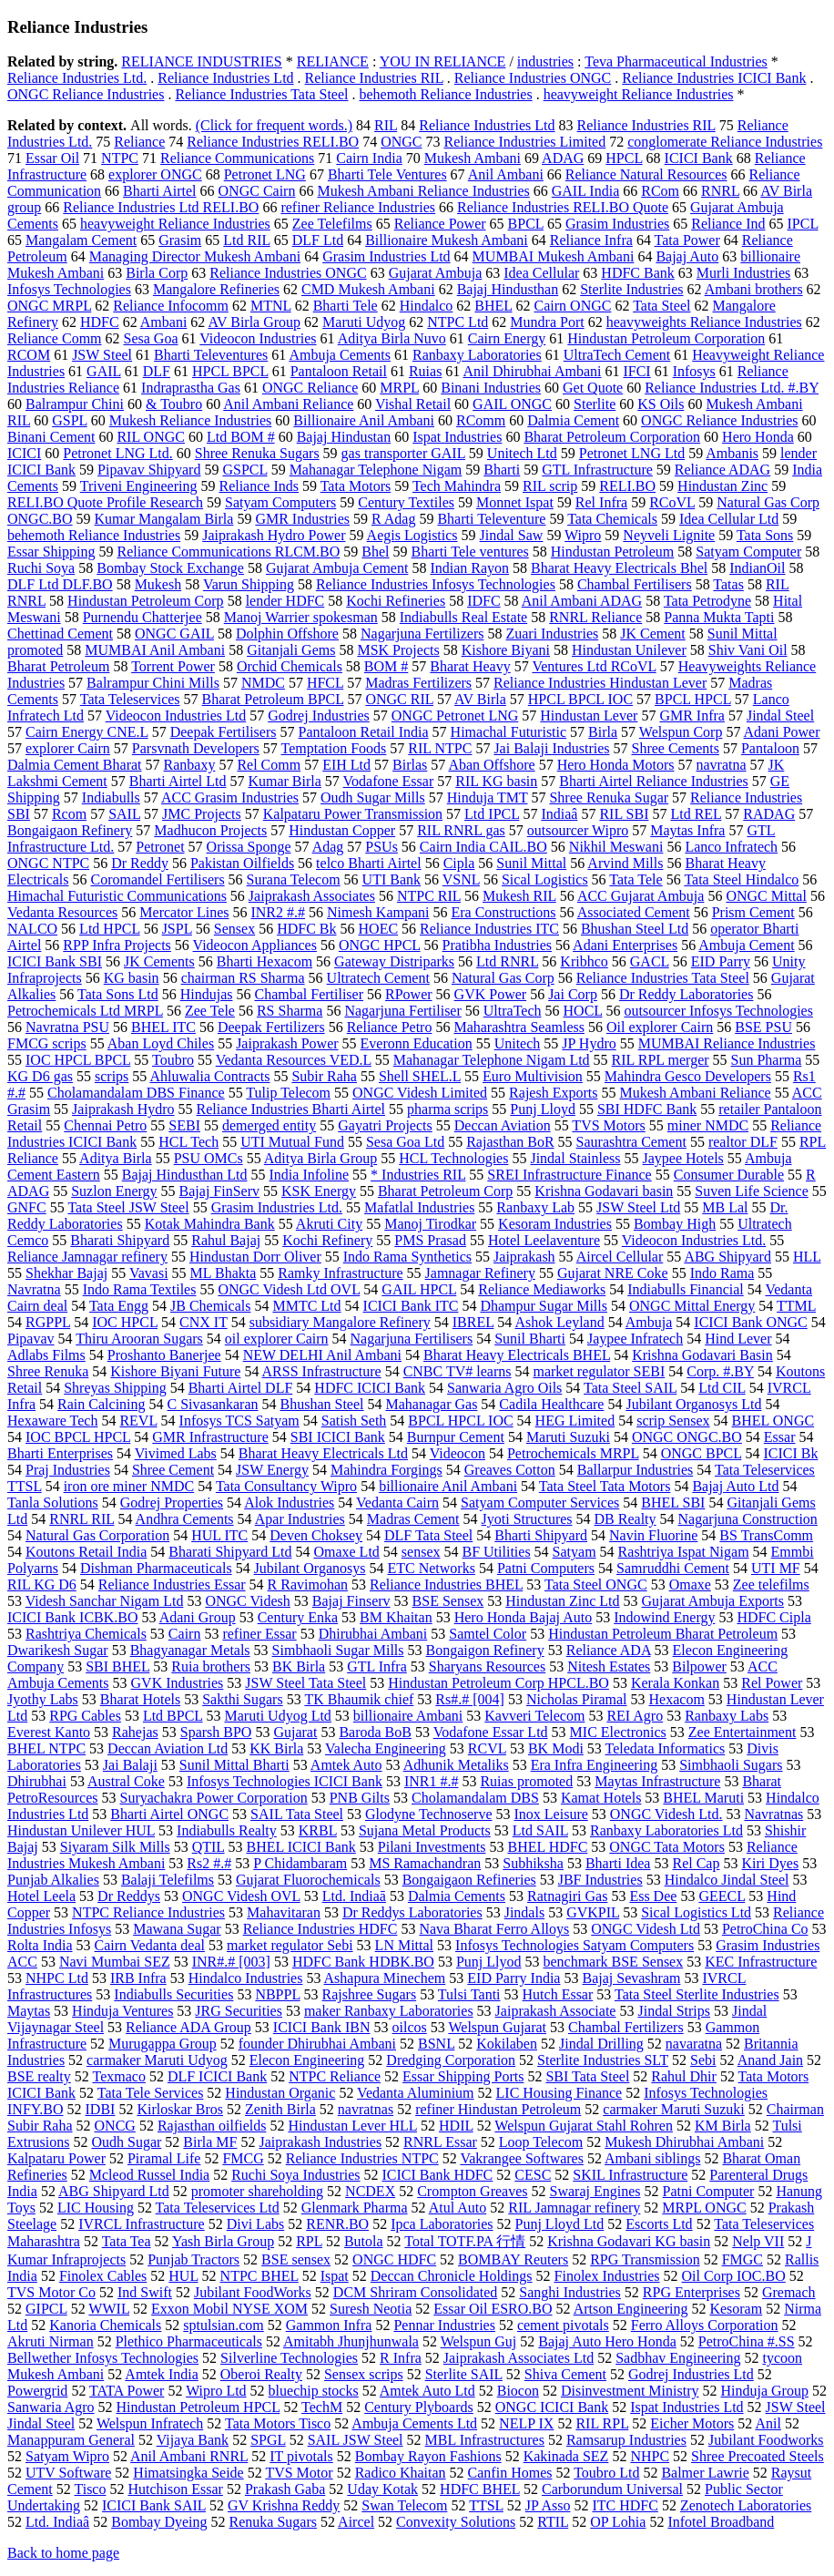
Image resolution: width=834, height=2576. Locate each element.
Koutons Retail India (86, 1551)
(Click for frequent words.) (274, 125)
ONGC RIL (399, 699)
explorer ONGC (155, 174)
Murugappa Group (162, 2043)
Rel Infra (601, 502)
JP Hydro (588, 1043)
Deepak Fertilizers (271, 1027)
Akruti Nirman (50, 2341)
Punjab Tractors (193, 2259)
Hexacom (677, 1699)
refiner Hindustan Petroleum (498, 2109)
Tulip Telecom (288, 1092)
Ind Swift (144, 2292)
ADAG (563, 158)
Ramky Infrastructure (340, 1273)
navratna (722, 764)
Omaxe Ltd (346, 1551)
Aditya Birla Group (320, 1158)
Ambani (164, 322)
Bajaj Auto (687, 256)
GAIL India (586, 191)
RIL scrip (550, 486)
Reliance (139, 141)
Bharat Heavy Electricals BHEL (516, 1355)
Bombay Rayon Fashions (428, 2456)
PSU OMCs (208, 1158)
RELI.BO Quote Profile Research (105, 502)
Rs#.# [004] (469, 1699)
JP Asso (548, 2505)
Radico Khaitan (400, 2472)
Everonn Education (417, 1043)
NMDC (263, 682)
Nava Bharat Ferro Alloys (494, 1929)
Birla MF (210, 2142)
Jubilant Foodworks (766, 2440)
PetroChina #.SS (746, 2341)
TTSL (486, 2505)
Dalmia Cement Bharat (74, 764)
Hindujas (206, 994)
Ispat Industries (457, 437)
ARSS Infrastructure (321, 1371)
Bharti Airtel (159, 191)
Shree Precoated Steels (757, 2456)
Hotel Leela (41, 1896)
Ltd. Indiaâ (57, 2522)
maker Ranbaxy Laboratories (388, 2011)
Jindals (524, 1912)
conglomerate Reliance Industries (724, 141)
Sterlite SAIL (464, 2374)
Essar (780, 1437)
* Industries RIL (418, 1174)
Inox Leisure (551, 1814)
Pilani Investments (432, 1847)
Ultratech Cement (378, 978)
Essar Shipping (51, 551)
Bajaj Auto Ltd (735, 1486)
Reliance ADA (608, 1650)
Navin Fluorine (653, 1535)
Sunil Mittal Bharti (234, 1765)
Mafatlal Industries (419, 1207)
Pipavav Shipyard (148, 469)
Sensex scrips (363, 2374)
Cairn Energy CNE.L (86, 732)
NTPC (119, 158)
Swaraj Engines (595, 2191)
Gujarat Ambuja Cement (337, 568)
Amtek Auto (346, 1765)
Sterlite (594, 404)
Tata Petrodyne (707, 600)
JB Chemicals (210, 1306)
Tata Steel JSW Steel (127, 1207)
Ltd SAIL (540, 1830)
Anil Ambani (506, 174)
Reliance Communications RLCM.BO (228, 551)
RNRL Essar (440, 2142)
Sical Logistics (545, 879)
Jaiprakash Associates (312, 896)
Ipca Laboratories (442, 2224)
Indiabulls (111, 797)
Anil (767, 2423)
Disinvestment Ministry (630, 2390)
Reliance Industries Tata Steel (261, 94)
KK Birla (276, 1748)
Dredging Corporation (450, 2060)
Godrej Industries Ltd (691, 2374)
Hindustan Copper (342, 830)
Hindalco (426, 305)
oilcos (409, 2027)
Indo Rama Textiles (140, 1289)
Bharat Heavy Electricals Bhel (619, 568)
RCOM (28, 355)
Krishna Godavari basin (603, 1191)
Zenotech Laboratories (745, 2505)
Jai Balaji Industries (551, 748)
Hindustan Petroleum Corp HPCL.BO (498, 1683)
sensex (421, 1551)
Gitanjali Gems (291, 650)
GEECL (721, 1896)
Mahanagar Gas (432, 1404)
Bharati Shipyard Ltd (229, 1551)
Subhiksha (533, 1863)
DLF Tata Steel (428, 1535)
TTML (796, 1306)
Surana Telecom (294, 879)
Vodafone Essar (388, 781)
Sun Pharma (766, 1060)
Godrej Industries (319, 715)
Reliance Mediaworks (541, 1289)
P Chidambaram (300, 1863)
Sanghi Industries (570, 2292)
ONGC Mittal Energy (692, 1306)
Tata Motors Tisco (278, 2423)
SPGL (268, 2440)
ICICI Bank (699, 158)
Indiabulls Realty (227, 1830)
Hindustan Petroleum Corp (145, 600)
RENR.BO (337, 2224)
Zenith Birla (280, 2109)
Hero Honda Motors (616, 764)
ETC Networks (430, 1568)
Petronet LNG (265, 174)
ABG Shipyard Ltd (113, 2191)
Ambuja (649, 1322)
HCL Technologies (453, 1158)
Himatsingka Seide (188, 2472)
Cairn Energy (506, 338)
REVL (138, 1420)
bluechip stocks (314, 2390)
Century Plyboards (418, 2407)
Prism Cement (753, 912)
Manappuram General (71, 2440)
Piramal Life (163, 2158)
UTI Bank (391, 879)
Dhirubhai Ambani (373, 1633)
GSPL (69, 420)
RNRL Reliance (595, 617)
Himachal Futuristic (509, 732)
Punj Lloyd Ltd (560, 2224)
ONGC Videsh (247, 1601)
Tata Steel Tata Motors (605, 1486)
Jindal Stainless (575, 1158)
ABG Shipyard (727, 1256)
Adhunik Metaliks (456, 1765)
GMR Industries (302, 518)
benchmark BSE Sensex (613, 1961)
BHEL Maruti (703, 1797)
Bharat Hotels (140, 1699)
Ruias (425, 371)
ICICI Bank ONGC (750, 1322)
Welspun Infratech (150, 2423)
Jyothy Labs (42, 1699)
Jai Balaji (130, 1765)
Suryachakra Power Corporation (214, 1797)
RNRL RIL (81, 1519)
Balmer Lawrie (704, 2472)
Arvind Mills (625, 863)
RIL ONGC (151, 437)
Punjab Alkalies (53, 1879)
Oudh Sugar (126, 2142)
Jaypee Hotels (683, 1158)
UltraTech (512, 1010)
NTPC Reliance (335, 2076)
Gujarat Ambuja (436, 273)
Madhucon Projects (210, 830)
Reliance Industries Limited (524, 141)
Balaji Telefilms (167, 1879)
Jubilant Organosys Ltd (693, 1404)
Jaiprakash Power (287, 1043)
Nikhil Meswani (616, 846)
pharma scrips (447, 1109)
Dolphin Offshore (287, 633)
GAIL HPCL (418, 1289)
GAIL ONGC (512, 404)
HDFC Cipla (773, 1617)
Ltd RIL (246, 240)
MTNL (270, 305)
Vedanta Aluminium (415, 2093)
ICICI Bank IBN (322, 2027)
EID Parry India (513, 1978)
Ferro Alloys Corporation (704, 2325)
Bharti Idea (618, 1863)
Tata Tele (635, 879)
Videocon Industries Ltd (176, 715)
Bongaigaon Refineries (469, 1879)
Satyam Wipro (67, 2456)
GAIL (103, 371)
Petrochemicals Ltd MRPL (85, 1010)
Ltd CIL (721, 1387)
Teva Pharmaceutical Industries (676, 61)
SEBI (184, 1125)
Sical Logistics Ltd (696, 1912)
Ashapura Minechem (385, 1978)
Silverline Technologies (289, 2358)
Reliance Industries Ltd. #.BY (732, 387)
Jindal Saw (512, 535)
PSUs (381, 846)
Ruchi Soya (41, 568)
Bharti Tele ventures (470, 551)
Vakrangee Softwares (522, 2158)
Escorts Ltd (659, 2224)
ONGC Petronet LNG (455, 715)
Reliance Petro (389, 1027)
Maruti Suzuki (568, 1437)
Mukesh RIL (519, 896)
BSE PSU (763, 1027)
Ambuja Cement (746, 945)
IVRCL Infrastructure (141, 2224)
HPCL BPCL (230, 371)
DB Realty (625, 1519)
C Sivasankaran (213, 1404)
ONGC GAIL (174, 633)
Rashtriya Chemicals (86, 1633)
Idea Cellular (541, 273)
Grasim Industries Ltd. (276, 1207)
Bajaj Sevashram (631, 1978)
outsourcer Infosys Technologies (719, 1010)
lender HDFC (285, 600)
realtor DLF (743, 1142)
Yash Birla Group (223, 2241)
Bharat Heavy (470, 666)
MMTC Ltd (306, 1306)
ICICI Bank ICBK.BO (72, 1617)
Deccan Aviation (502, 1125)
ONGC (401, 141)
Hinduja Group (764, 2390)
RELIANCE (333, 61)
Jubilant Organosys (310, 1568)
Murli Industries (744, 273)
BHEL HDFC (547, 1847)
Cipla (459, 863)
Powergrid (37, 2390)
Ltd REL (695, 814)
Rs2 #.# (209, 1863)
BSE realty (39, 2076)
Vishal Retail (413, 404)
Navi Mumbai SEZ (114, 1961)
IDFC (483, 600)
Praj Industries (67, 1469)
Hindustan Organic (280, 2093)
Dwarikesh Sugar (57, 1650)
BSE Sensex (448, 1601)
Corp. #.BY (720, 1371)
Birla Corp (157, 273)
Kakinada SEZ (566, 2456)
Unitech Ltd (522, 453)
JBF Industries (600, 1879)
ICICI (24, 453)
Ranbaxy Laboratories (477, 355)
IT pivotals (301, 2456)
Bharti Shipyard (540, 1535)
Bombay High (675, 1224)
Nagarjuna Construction (748, 1519)
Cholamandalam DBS (475, 1797)
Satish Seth (354, 1420)
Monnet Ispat (515, 502)
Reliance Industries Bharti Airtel (291, 1109)
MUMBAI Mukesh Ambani (554, 256)
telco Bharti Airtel (369, 863)
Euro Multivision (533, 1076)
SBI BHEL (117, 1666)
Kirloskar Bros (180, 2109)
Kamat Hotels (601, 1797)
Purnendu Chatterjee (142, 617)
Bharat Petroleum (58, 666)
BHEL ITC (163, 1027)
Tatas (728, 584)
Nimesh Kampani (378, 912)
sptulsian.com (223, 2325)
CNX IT (203, 1322)
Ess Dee (652, 1896)
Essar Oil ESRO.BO (492, 2308)
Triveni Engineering (139, 486)
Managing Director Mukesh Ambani (194, 256)
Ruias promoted (526, 1781)
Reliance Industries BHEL (446, 1584)
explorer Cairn (67, 748)
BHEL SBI (673, 1502)
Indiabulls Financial (685, 1289)
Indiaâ (559, 814)
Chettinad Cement (60, 633)
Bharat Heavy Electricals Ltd (323, 1453)
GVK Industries (177, 1683)
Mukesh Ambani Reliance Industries (423, 191)
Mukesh (158, 584)
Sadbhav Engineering (677, 2358)
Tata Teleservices (130, 699)
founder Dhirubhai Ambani (317, 2043)
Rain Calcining (101, 1404)
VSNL (461, 879)
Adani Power (782, 732)
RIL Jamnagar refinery (574, 2207)
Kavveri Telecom (534, 1715)
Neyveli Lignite (669, 535)
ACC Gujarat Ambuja (641, 896)
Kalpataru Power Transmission (352, 814)
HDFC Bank (637, 273)
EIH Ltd (346, 764)
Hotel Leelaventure (544, 1240)
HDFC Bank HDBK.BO (363, 1961)
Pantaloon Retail (338, 371)
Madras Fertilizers (418, 682)
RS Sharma (289, 1010)
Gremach (789, 2292)
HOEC (379, 928)
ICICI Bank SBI (54, 961)
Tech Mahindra (456, 486)
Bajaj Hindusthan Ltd (185, 1174)
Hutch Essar (558, 1994)
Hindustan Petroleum (613, 551)
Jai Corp (572, 994)
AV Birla (480, 699)
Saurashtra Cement (631, 1142)
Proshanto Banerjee (164, 1355)
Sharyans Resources (487, 1666)
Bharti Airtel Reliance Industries (653, 781)
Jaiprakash (524, 1256)
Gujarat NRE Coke (612, 1273)
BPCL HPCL (693, 699)
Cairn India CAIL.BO (483, 846)
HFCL (325, 682)
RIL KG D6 (41, 1584)
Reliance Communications (237, 158)
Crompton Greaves (472, 2191)
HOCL (583, 1010)
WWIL (108, 2308)
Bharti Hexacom (264, 961)
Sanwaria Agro (51, 2407)
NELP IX (526, 2423)
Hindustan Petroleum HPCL (198, 2407)
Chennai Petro (105, 1125)
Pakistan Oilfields (242, 863)
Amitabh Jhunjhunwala (351, 2341)
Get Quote (593, 387)
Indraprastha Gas (190, 387)
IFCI (636, 371)
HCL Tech (188, 1142)
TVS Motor (298, 2472)
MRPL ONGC (704, 2207)
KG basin (131, 978)
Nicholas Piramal (576, 1699)
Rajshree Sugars (369, 1994)
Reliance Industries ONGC (532, 78)
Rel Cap (695, 1863)
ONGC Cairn (257, 191)
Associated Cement (633, 912)
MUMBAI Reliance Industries (727, 1043)
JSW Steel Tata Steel (305, 1683)
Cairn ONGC (573, 305)
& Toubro (174, 404)
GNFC (26, 1207)
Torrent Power (173, 666)
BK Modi (556, 1748)
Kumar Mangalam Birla (164, 518)
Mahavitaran (283, 1912)
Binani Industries (491, 387)
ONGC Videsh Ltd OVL (289, 1289)
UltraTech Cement (617, 355)
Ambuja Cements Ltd (414, 2423)
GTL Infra (377, 1666)
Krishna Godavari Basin (702, 1355)
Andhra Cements (185, 1519)
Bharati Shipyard (119, 1240)
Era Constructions (503, 912)
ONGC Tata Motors (667, 1847)
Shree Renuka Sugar (608, 797)
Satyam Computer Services (540, 1502)
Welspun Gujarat (497, 2027)
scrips (111, 1076)
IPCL (803, 223)
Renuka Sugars (273, 2522)
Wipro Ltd (216, 2390)
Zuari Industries (551, 633)
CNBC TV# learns (457, 1371)
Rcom (69, 814)
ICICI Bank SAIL (154, 2505)
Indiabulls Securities (173, 1994)
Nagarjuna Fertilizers (422, 633)
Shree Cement (173, 1469)
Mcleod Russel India (149, 2174)
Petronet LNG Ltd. (117, 453)
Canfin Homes (510, 2472)
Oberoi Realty (261, 2374)
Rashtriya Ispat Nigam (683, 1551)
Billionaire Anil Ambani (363, 420)
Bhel (375, 551)
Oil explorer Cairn (659, 1027)
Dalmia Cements (456, 1896)
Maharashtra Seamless (519, 1027)
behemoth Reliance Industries (445, 94)
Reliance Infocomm (171, 305)
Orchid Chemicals (289, 666)
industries (545, 61)
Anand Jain (770, 2060)
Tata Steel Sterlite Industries (697, 1994)
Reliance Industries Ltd (225, 78)
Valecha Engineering (385, 1748)
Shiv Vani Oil (748, 650)
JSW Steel (102, 355)
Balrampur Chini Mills (152, 682)
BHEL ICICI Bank (301, 1847)
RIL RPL (601, 2423)
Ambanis (732, 453)
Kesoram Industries (555, 1224)
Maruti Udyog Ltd (278, 1715)
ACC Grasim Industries (230, 797)
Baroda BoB (375, 1732)
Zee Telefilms (332, 223)
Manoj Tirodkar (430, 1224)
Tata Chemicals (612, 518)
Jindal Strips (673, 2011)
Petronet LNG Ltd (632, 453)
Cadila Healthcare (551, 1404)
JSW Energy (272, 1469)
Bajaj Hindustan (344, 437)
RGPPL (47, 1322)
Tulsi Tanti (469, 1994)
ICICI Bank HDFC (437, 2174)
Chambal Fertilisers (634, 584)
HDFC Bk (306, 928)
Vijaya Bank (193, 2440)
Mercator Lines (184, 912)
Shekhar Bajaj (66, 1273)
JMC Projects (201, 814)
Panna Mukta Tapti (719, 617)
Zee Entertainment (742, 1732)
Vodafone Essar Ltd (490, 1732)
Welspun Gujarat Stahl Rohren (583, 2125)
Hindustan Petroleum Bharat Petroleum (663, 1633)
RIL (385, 125)
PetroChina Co (765, 1929)
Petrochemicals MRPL (573, 1453)
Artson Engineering (631, 2308)
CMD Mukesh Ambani (368, 289)
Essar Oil (52, 158)
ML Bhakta (223, 1273)
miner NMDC (707, 1125)
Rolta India (40, 1945)
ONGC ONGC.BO (687, 1437)
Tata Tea (126, 2241)
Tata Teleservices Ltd (218, 2207)
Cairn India (369, 158)
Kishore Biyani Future (175, 1371)
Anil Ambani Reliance (288, 404)
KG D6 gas (40, 1076)
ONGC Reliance (310, 387)
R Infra (401, 2358)
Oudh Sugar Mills (372, 797)
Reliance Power (440, 223)
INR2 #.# (277, 912)
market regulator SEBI (599, 1371)
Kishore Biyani (506, 650)
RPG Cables (85, 1715)
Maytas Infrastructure (657, 1781)
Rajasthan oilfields (212, 2125)
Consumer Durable (729, 1174)
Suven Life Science (751, 1191)
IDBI (101, 2109)
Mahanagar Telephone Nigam (376, 469)
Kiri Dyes (769, 1863)
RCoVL (672, 502)
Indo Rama (722, 1273)
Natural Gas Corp (503, 978)
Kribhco (583, 961)
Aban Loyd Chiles (160, 1043)
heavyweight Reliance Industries (639, 94)
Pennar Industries (444, 2325)
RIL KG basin (496, 781)
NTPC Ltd (457, 322)
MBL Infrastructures (484, 2440)
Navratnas (773, 1814)
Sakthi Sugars (242, 1699)
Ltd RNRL (507, 961)
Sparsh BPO (216, 1732)
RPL (309, 2241)
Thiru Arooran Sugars (139, 1338)
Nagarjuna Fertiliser (402, 1010)
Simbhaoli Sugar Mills (338, 1650)
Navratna (34, 1289)
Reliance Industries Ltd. (77, 78)
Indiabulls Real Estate (463, 617)
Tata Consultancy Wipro (286, 1486)
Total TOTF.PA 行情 (464, 2241)
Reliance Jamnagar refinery (87, 1256)
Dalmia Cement (573, 420)
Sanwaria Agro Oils (504, 1387)
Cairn (184, 1633)
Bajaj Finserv (351, 1601)
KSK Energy (318, 1191)
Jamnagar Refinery (480, 1273)
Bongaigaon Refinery (69, 830)
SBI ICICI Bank (337, 1437)
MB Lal (725, 1207)
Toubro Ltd (606, 2472)
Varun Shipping (248, 584)
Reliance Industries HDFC (320, 1929)
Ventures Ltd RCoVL (594, 666)
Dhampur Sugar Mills (543, 1306)
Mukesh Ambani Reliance (694, 1092)
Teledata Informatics (665, 1748)
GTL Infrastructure (597, 469)
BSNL (436, 2043)
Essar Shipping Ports (463, 2076)
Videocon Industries (257, 338)
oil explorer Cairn (277, 1338)
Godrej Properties (171, 1502)
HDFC (99, 322)
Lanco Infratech (731, 846)
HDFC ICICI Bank (369, 1387)
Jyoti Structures (527, 1519)
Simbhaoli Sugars (730, 1765)
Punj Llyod (489, 1961)
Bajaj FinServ (219, 1191)
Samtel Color (487, 1633)
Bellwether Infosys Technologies (102, 2358)
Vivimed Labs (176, 1453)
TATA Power (126, 2390)
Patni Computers (546, 1568)
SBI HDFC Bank (647, 1109)
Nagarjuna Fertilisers (412, 1338)
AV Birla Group (254, 322)
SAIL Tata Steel (296, 1814)
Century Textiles (406, 502)
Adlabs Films (46, 1355)
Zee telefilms (771, 1584)
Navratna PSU (67, 1027)
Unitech (517, 1043)
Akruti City (329, 1224)
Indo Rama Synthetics (407, 1256)
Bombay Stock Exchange (170, 568)
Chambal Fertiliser (308, 994)
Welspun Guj (479, 2341)
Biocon (518, 2390)
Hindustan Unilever (629, 650)
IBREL (473, 1322)
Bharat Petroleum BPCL (273, 699)
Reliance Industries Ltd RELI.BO (161, 207)
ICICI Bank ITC (411, 1306)
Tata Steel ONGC (595, 1584)
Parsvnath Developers (195, 748)
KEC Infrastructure (761, 1961)
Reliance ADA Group (188, 2027)
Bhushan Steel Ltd (634, 928)
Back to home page (63, 2553)
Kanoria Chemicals (105, 2325)
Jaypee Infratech (635, 1338)
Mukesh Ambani (472, 158)
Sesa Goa (151, 338)
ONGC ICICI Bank (551, 2407)
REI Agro (634, 1715)
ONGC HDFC (394, 2259)
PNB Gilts (360, 1797)
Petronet (160, 846)
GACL (649, 961)
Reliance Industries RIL (374, 78)
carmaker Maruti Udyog (157, 2060)
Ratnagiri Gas (567, 1896)
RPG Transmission (645, 2259)
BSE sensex (296, 2259)
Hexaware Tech (52, 1420)
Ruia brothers (210, 1666)
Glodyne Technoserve (428, 1814)
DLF (156, 371)
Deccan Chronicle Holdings (452, 2276)
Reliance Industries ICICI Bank (714, 78)
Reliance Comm (54, 338)
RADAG (769, 814)
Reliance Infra (591, 240)
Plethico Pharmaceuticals (189, 2341)
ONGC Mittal (766, 896)
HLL (807, 1256)
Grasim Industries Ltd (386, 256)
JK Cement (653, 633)
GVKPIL (592, 1912)
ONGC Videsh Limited (419, 1092)
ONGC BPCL (701, 1453)
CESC (532, 2174)
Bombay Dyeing (159, 2522)
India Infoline (310, 1174)
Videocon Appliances (255, 945)
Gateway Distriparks (394, 961)
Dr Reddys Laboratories (412, 1912)
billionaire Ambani (408, 1715)
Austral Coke (126, 1781)
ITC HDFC (624, 2505)
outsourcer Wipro (577, 830)
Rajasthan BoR (510, 1142)
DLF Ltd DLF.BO (60, 584)
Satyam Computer (748, 551)
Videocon (457, 1453)
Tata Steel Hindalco (741, 879)
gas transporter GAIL (403, 453)
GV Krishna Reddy (284, 2505)
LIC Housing (95, 2207)
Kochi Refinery (327, 1240)
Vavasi (148, 1273)
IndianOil (757, 568)
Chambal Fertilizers (626, 2027)
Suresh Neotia (371, 2308)
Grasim (179, 240)
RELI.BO (627, 486)
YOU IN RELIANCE (443, 61)
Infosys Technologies (69, 289)
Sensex (234, 928)
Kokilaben (506, 2043)
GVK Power (490, 994)
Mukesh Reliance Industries (190, 420)
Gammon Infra (329, 2325)
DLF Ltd (317, 240)
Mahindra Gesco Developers (688, 1076)
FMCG (242, 2158)
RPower (408, 994)
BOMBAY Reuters (513, 2259)
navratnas (365, 2109)
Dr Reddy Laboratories (686, 994)
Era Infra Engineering (594, 1765)
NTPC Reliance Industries (148, 1912)
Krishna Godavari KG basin (628, 2241)
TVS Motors (608, 1125)
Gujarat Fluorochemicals (308, 1879)
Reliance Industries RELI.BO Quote (562, 207)
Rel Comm (268, 764)
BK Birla (298, 1666)
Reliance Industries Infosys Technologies (435, 584)
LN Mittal (404, 1945)
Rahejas (135, 1732)
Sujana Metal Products (425, 1830)
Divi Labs (256, 2224)
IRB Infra (138, 1978)
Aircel (356, 2522)
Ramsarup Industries (626, 2440)
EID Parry (720, 961)
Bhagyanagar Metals (190, 1650)
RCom (660, 191)
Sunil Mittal (531, 863)
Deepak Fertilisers (223, 732)
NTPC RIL (429, 896)
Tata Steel (661, 305)
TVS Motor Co (51, 2292)
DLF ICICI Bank (217, 2076)
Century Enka (298, 1617)
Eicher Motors (692, 2423)
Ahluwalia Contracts (209, 1076)
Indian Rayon (469, 568)
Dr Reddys (128, 1896)
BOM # (386, 666)
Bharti (501, 469)
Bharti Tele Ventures (387, 174)
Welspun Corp (681, 732)
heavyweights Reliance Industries (704, 322)
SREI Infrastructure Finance (569, 1174)
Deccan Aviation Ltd (167, 1748)
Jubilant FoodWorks (252, 2292)
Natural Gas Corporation (97, 1535)
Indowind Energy (664, 1617)
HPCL (623, 158)
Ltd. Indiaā (354, 1896)
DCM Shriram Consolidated (415, 2292)
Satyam (574, 1551)
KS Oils (660, 404)
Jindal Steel (780, 715)
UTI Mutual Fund (292, 1142)
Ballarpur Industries (635, 1469)
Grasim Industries (617, 223)
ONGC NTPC (48, 863)
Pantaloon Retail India (364, 732)
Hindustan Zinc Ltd (562, 1601)
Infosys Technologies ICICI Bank (284, 1781)
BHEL (493, 305)
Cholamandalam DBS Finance (136, 1092)
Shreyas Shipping (115, 1387)
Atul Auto (458, 2207)
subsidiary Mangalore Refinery (340, 1322)
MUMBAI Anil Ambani (155, 650)
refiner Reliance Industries (357, 207)
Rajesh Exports (553, 1092)
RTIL (552, 2522)
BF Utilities (496, 1551)
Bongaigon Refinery (485, 1650)
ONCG (115, 2125)
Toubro (173, 1060)
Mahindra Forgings (386, 1469)
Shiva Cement (565, 2374)
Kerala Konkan (675, 1683)
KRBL (318, 1830)
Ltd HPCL (109, 928)
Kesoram (735, 2308)
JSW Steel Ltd (638, 1207)
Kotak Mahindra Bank (210, 1224)
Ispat (334, 2276)
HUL (183, 2276)
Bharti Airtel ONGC (169, 1814)
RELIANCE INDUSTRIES (201, 61)
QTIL (208, 1847)
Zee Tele (210, 1010)
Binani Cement (51, 437)
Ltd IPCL (491, 814)
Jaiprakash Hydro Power (273, 535)
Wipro (582, 535)
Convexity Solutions (455, 2522)
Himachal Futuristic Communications (117, 896)
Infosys (694, 371)
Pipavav (31, 1338)
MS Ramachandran (425, 1863)
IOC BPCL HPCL (77, 1437)
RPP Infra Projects (117, 945)
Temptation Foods (334, 748)
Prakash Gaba (285, 2489)
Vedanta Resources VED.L (293, 1060)
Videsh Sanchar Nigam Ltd (104, 1601)
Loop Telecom (541, 2142)
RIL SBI (623, 814)
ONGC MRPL (49, 305)
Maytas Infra (687, 830)
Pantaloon (770, 748)
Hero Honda (758, 437)
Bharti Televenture (491, 518)
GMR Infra (692, 715)
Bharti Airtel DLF (240, 1387)
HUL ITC (219, 1535)
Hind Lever (738, 1338)
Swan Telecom (404, 2505)
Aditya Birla (115, 1158)
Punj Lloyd (542, 1109)
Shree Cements (674, 748)
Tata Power (687, 240)
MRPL (399, 387)
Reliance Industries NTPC (362, 2158)
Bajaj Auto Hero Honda (607, 2341)
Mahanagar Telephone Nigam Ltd (491, 1060)
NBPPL (277, 1994)
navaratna (694, 2043)
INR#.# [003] (231, 1961)
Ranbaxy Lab (535, 1207)
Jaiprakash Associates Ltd (518, 2358)
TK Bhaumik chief (358, 1699)
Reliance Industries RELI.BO (273, 141)
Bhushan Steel (322, 1404)
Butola (363, 2241)
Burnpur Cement (455, 1437)
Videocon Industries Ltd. (694, 1240)
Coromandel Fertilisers (158, 879)
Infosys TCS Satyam (239, 1420)
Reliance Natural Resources (646, 174)
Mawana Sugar (176, 1929)
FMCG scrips (46, 1043)
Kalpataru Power (56, 2158)
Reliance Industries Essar (172, 1584)
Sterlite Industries (631, 289)
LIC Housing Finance (559, 2093)
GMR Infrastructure (210, 1437)
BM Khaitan (396, 1617)
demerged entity (269, 1125)
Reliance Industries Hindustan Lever (600, 682)
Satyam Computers (280, 502)
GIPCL (46, 2308)
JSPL (177, 928)
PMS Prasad (430, 1240)
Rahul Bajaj (225, 1240)
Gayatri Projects (385, 1125)
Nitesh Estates (608, 1666)
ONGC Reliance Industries (85, 94)
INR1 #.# (431, 1781)
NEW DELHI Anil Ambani (322, 1355)
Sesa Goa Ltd (405, 1142)
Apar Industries (300, 1519)
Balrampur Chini (74, 404)
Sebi (703, 2060)
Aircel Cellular (620, 1256)
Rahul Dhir (684, 2076)
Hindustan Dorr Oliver (255, 1256)
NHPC (649, 2456)
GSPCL (244, 469)
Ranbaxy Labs (726, 1715)
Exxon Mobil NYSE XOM (229, 2308)
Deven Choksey (316, 1535)
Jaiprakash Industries (320, 2142)
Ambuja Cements (340, 355)
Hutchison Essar (174, 2489)
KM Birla (723, 2125)
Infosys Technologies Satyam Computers (574, 1945)
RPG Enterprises (691, 2292)
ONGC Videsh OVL (241, 1896)
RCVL (487, 1748)
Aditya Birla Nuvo (392, 338)
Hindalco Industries (245, 1978)
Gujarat (295, 1732)
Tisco (90, 2489)
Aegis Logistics (412, 535)
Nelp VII (758, 2241)
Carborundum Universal (612, 2489)
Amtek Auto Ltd (427, 2390)
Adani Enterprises (625, 945)
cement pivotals (563, 2325)
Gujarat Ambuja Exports (713, 1601)
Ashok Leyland (559, 1322)
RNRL (720, 191)
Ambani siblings (652, 2158)
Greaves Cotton (509, 1469)
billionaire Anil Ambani (448, 1486)
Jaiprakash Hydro (123, 1109)
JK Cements (159, 961)
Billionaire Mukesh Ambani (446, 240)
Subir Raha (324, 1076)
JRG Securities (238, 2011)
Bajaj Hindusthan (508, 289)
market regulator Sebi (290, 1945)
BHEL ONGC (773, 1420)
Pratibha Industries (497, 945)
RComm (480, 420)
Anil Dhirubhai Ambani (532, 371)
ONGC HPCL (380, 945)
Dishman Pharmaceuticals (156, 1568)
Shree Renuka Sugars (257, 453)
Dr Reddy (139, 863)
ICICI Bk (790, 1453)
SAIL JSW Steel (355, 2440)
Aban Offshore (491, 764)
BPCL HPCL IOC (460, 1420)
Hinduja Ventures (122, 2011)
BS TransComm (766, 1535)
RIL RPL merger (660, 1060)
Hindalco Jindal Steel (727, 1879)
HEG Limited (575, 1420)
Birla (602, 732)
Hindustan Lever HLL (352, 2125)
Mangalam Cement (81, 240)
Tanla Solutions (52, 1502)
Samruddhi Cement (672, 1568)
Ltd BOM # (241, 437)
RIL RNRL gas (461, 830)
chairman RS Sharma (243, 978)
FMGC (742, 2259)
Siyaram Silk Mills (115, 1847)
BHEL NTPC (46, 1748)
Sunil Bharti (529, 1338)
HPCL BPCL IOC (580, 699)
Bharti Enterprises (60, 1453)
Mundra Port (547, 322)
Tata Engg (118, 1306)
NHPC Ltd (56, 1978)
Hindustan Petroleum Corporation (666, 338)
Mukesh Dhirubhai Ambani (684, 2142)
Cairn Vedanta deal (150, 1945)
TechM (321, 2407)
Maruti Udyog (363, 322)
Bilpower (699, 1666)
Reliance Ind (728, 223)
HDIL (456, 2125)
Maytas (28, 2011)
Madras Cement (413, 1519)
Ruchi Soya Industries (295, 2174)
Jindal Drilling (601, 2043)
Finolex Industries (607, 2276)
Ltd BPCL (173, 1715)
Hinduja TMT (487, 797)
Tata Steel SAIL (630, 1387)
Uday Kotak (382, 2489)
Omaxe (690, 1584)
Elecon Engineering (307, 2060)
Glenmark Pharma (354, 2207)
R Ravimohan (308, 1584)
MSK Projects (398, 650)
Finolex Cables (103, 2276)
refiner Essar (259, 1633)
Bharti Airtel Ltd (178, 781)
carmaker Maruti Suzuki (674, 2109)
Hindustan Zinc (722, 486)
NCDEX (370, 2191)
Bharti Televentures (211, 355)
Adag (328, 846)
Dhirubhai (36, 1781)
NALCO (32, 928)
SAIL (124, 814)
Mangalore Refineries (216, 289)
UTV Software (68, 2472)
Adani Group (197, 1617)
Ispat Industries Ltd (686, 2407)
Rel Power (771, 1683)
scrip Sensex (672, 1420)
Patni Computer (708, 2191)
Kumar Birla (284, 781)
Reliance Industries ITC (489, 928)
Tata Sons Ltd (117, 994)
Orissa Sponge (249, 846)
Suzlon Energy (114, 1191)
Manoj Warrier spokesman (301, 617)
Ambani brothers (754, 289)
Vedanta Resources (62, 912)
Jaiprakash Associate (555, 2011)
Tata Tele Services (150, 2093)
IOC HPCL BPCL (77, 1060)
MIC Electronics (618, 1732)
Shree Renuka (47, 1371)
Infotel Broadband (720, 2522)
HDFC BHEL (480, 2489)
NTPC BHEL (259, 2276)
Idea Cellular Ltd (728, 518)
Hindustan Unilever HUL (81, 1830)
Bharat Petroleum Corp (445, 1191)
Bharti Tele (345, 305)
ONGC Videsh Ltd (645, 1929)
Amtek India (161, 2374)
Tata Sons (765, 535)
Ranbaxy (190, 764)
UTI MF (775, 1568)
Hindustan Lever (588, 715)
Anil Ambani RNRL (189, 2456)
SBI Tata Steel (587, 2076)
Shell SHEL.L (420, 1076)
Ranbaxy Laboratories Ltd (666, 1830)
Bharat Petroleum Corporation (612, 437)
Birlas (409, 764)
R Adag (393, 518)
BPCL (526, 223)
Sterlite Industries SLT (602, 2060)
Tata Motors (356, 486)
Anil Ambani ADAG (582, 600)
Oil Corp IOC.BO (734, 2276)
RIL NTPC (440, 748)
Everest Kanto (48, 1732)
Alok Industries (289, 1502)
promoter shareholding (257, 2191)
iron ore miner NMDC (129, 1486)
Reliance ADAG (722, 469)
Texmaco (118, 2076)
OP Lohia (618, 2522)
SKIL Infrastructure (630, 2174)
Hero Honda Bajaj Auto (523, 1617)
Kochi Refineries (395, 600)
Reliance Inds (259, 486)
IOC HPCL (125, 1322)
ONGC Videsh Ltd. (666, 1814)
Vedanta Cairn (397, 1502)
